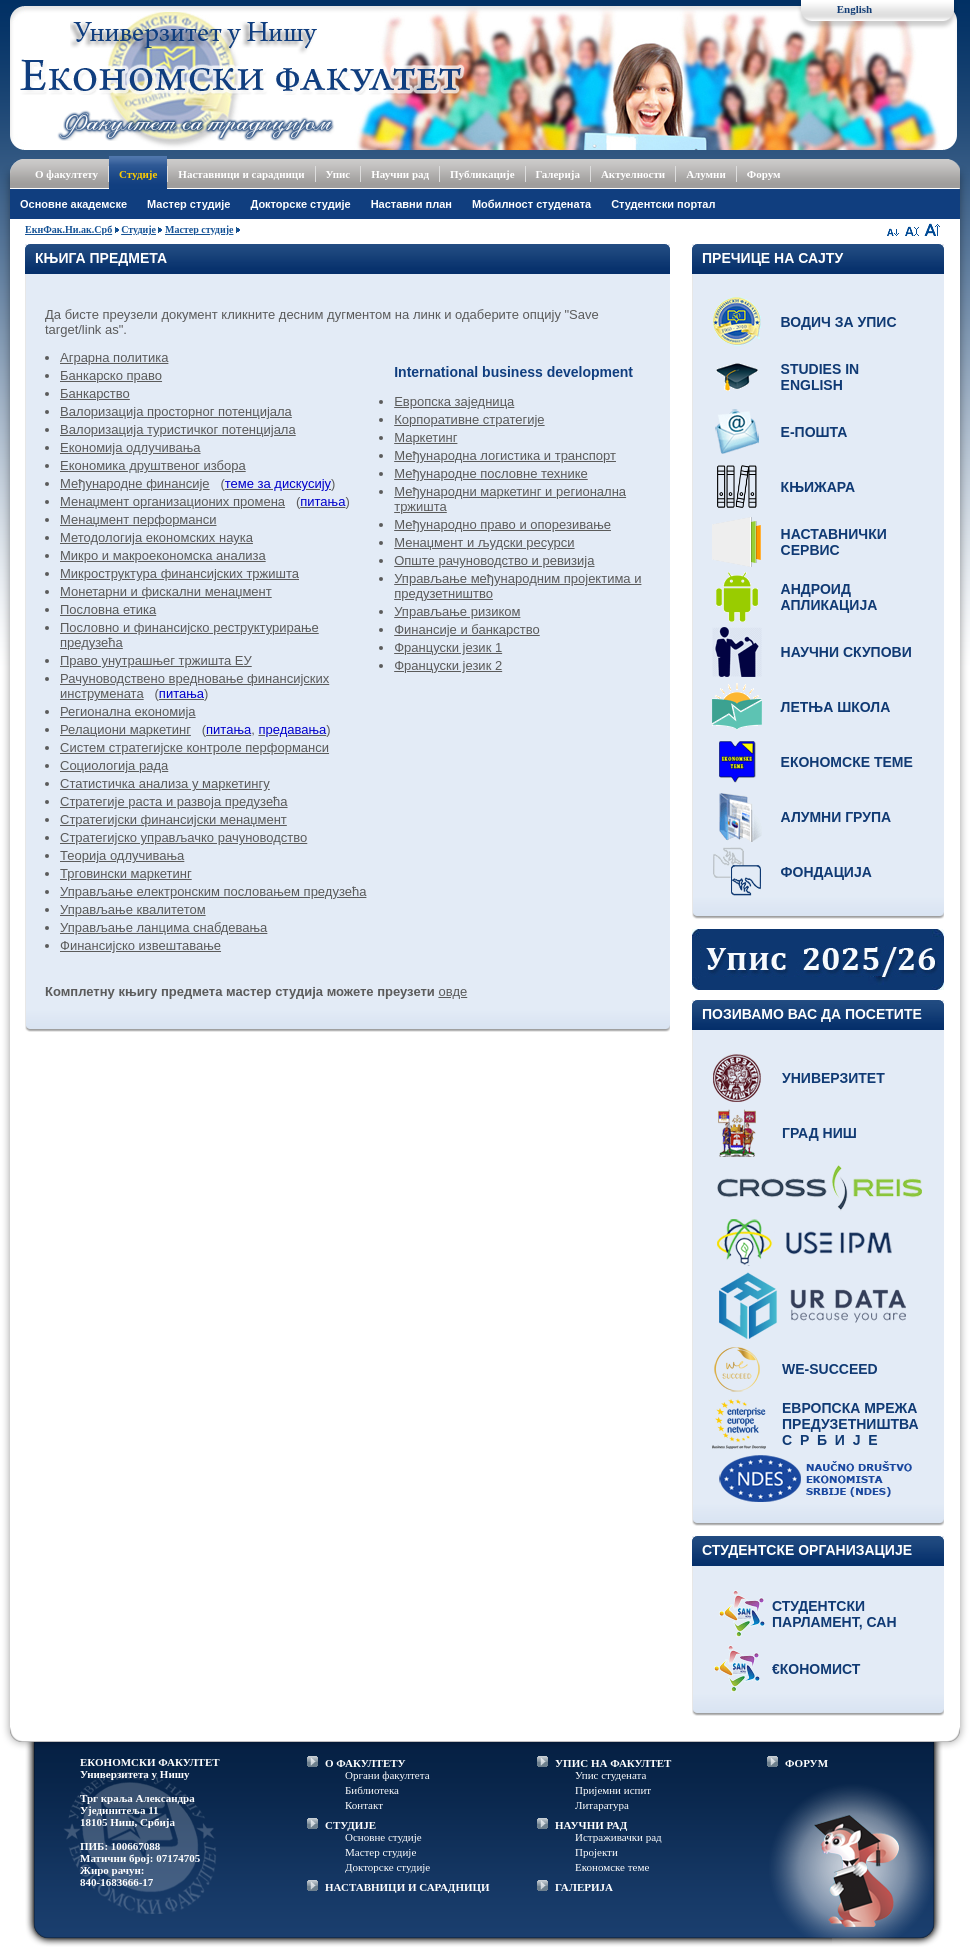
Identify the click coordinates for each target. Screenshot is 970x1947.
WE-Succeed (830, 1369)
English (854, 9)
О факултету (66, 174)
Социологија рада (114, 765)
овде (452, 991)
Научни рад (400, 174)
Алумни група (836, 817)
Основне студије (383, 1837)
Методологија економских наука (156, 537)
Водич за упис (839, 322)
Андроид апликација (829, 597)
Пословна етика (108, 609)
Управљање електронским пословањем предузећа (213, 891)
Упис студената (610, 1775)
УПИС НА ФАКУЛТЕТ (613, 1763)
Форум (764, 174)
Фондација (826, 872)
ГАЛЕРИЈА (584, 1887)
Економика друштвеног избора (153, 465)
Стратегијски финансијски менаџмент (173, 819)
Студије (138, 174)
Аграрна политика (114, 357)
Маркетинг (425, 437)
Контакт (364, 1805)
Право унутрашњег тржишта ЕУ (156, 660)
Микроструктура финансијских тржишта (179, 573)
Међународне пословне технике (491, 473)
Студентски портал (663, 204)
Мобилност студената (531, 204)
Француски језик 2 (448, 665)
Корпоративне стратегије (469, 419)
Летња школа (836, 707)
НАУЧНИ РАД (591, 1825)
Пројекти (596, 1852)
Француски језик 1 (448, 647)
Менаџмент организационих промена (172, 501)
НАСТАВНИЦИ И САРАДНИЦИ (407, 1887)
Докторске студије (300, 204)
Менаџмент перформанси (138, 519)
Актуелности (633, 174)
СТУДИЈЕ (350, 1825)
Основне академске (73, 204)
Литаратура (602, 1805)
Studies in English (820, 377)
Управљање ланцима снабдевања (163, 927)
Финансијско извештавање (140, 945)
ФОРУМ (806, 1763)
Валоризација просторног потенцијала (176, 411)
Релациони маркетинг (125, 729)
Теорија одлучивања (122, 855)
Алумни (706, 174)
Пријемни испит (613, 1790)
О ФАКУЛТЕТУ (365, 1763)
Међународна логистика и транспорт (505, 455)
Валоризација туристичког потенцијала (178, 429)
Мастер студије (188, 204)
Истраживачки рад (618, 1837)
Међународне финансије (135, 483)
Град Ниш (819, 1133)
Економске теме (847, 762)
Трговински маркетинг (126, 873)
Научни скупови (846, 652)
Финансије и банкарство (467, 629)
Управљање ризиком (457, 611)
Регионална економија (128, 711)
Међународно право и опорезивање (502, 524)
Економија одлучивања (130, 447)
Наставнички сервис (834, 542)
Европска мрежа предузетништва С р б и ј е (850, 1424)
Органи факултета (387, 1775)
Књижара (818, 487)
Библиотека (372, 1790)
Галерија (558, 174)
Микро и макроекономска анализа (163, 555)
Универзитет (833, 1078)
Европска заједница (454, 401)
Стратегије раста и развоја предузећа (174, 801)
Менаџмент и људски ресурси (484, 542)
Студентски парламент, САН (834, 1614)
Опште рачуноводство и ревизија (494, 560)
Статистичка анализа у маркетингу (165, 783)
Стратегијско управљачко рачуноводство (183, 837)
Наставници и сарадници (241, 174)
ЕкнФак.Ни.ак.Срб (68, 229)
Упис (338, 174)
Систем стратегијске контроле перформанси (194, 747)
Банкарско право (111, 375)
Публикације (482, 174)
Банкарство (95, 393)
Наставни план (411, 204)
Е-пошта (814, 432)
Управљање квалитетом (133, 909)
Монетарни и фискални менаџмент (166, 591)
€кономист (816, 1669)
